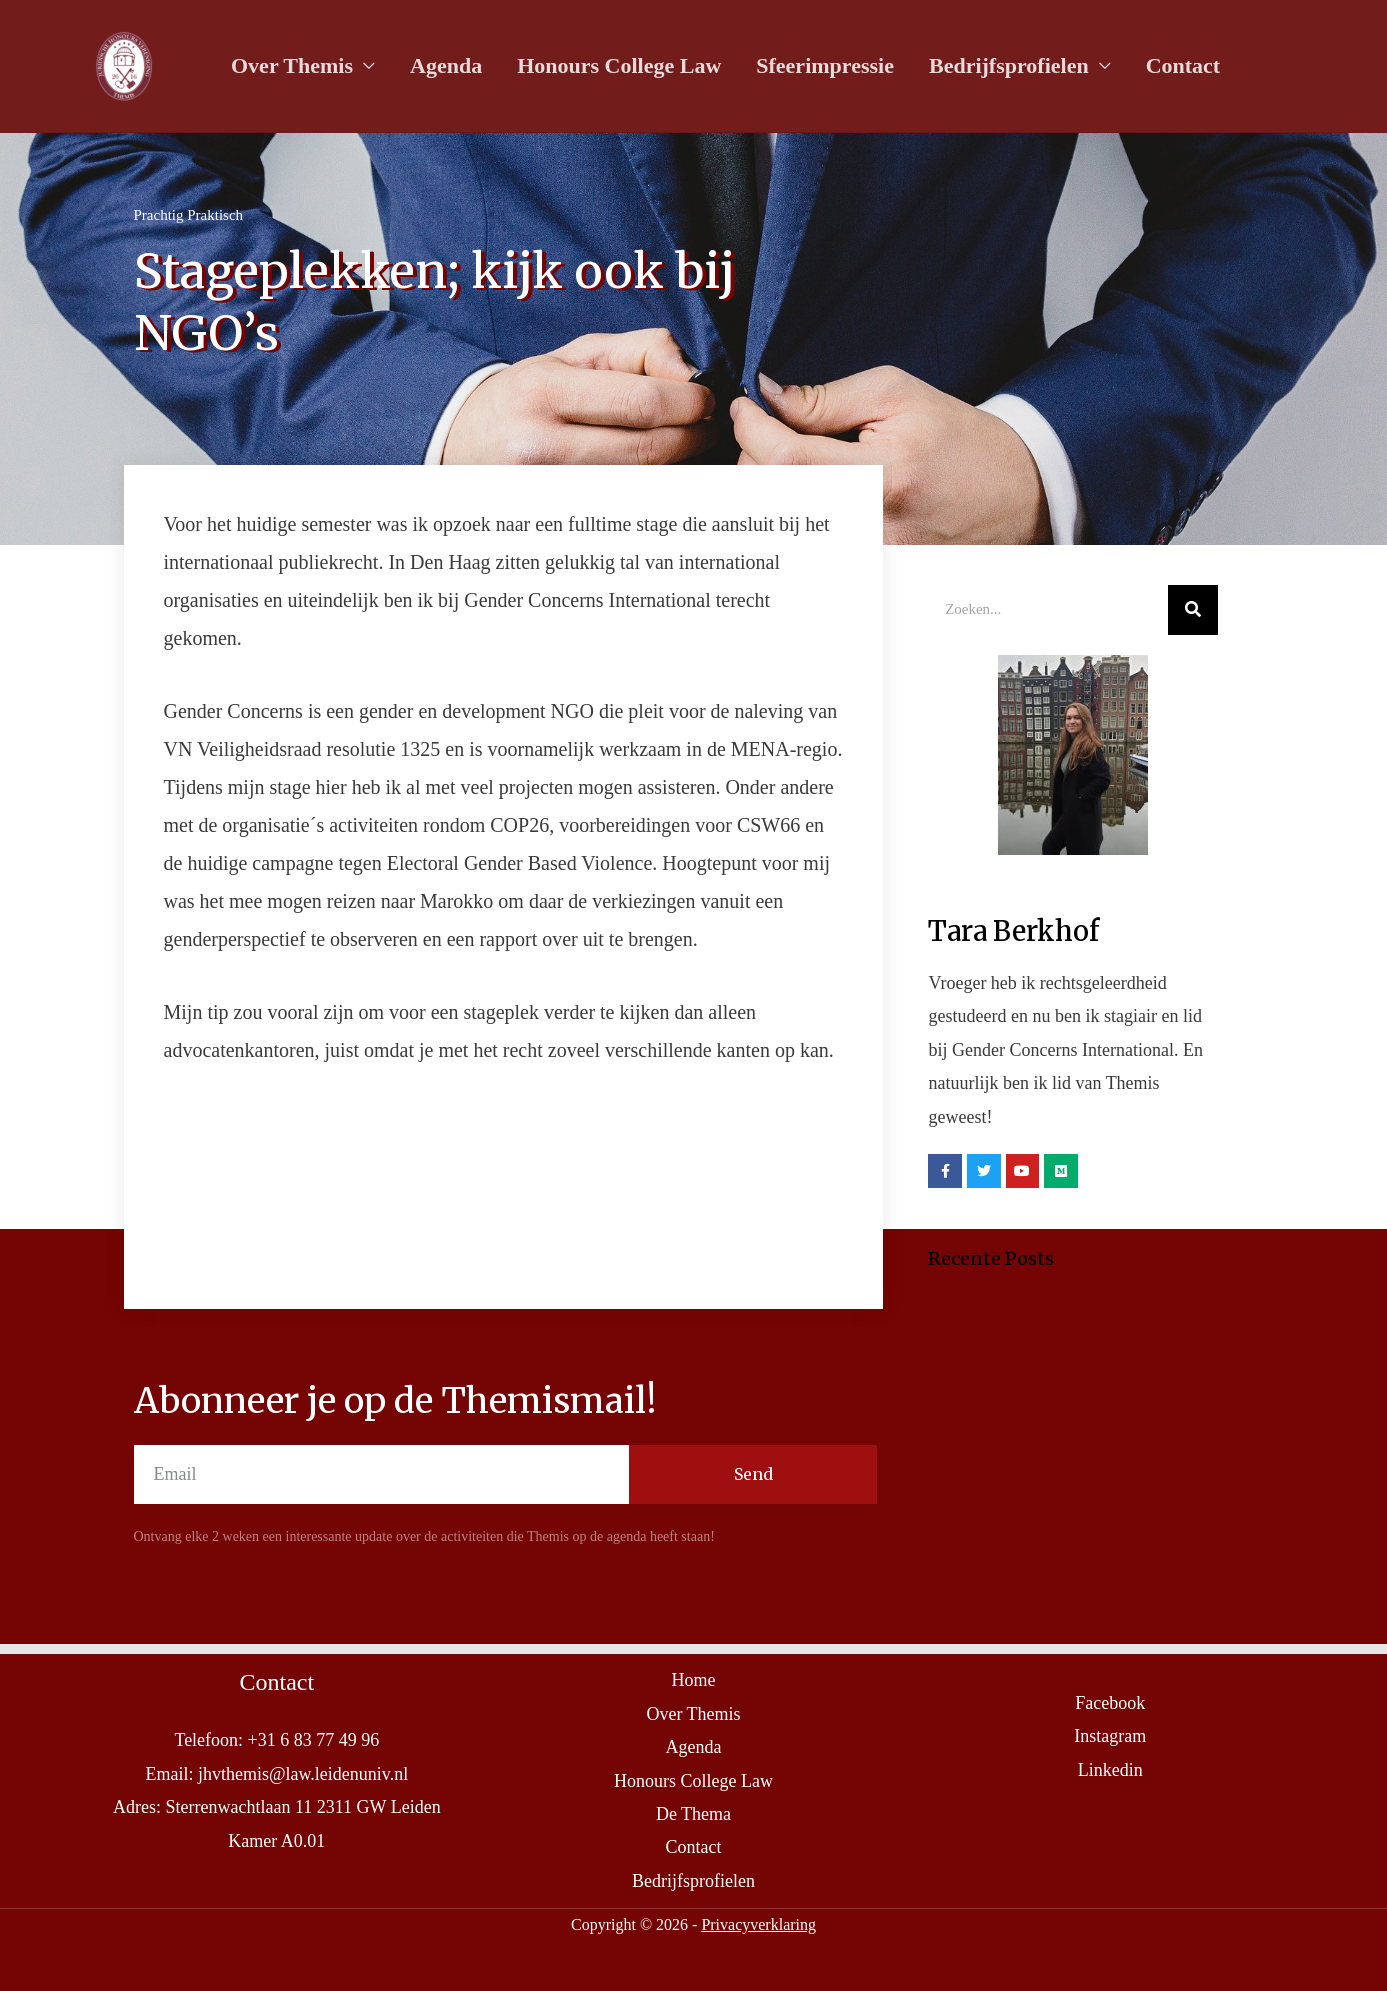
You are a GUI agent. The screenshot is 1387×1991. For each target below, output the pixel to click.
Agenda (436, 66)
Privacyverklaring (758, 1924)
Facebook (1110, 1703)
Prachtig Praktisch (189, 215)
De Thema (693, 1814)
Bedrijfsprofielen (977, 66)
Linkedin (1110, 1770)
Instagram (1110, 1736)
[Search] (1193, 610)
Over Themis (289, 66)
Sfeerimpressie (801, 66)
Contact (1144, 66)
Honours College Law (602, 66)
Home (693, 1680)
